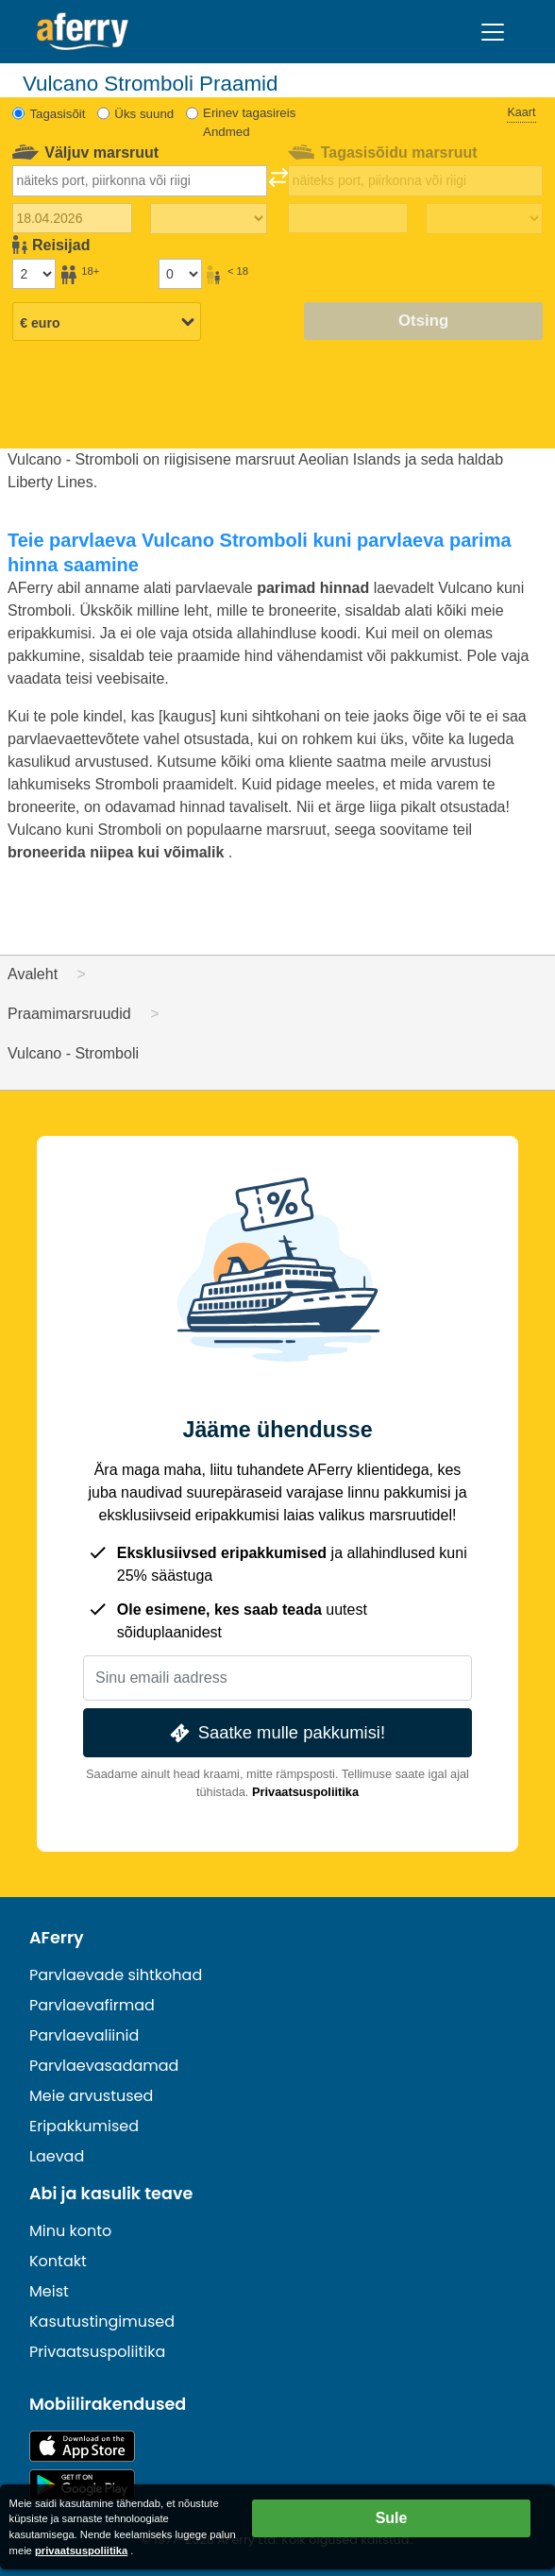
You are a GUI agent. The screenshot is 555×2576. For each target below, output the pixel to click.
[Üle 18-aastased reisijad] (34, 274)
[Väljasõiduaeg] (208, 219)
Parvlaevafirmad (92, 2005)
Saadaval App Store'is (82, 2446)
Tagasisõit (57, 114)
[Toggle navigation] (492, 32)
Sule (392, 2518)
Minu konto (70, 2231)
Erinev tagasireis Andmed (249, 122)
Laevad (56, 2156)
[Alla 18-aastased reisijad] (180, 274)
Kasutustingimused (102, 2321)
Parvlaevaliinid (84, 2035)
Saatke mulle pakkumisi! (275, 1733)
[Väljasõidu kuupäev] (72, 218)
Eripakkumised (84, 2126)
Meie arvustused (91, 2096)
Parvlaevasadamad (103, 2065)
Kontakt (58, 2261)
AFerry (56, 1937)
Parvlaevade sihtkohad (115, 1975)
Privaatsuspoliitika (305, 1792)
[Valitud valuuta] (106, 323)
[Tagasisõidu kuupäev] (348, 218)
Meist (49, 2291)
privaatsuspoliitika (81, 2550)
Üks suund (144, 114)
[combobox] (139, 180)
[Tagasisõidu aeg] (484, 219)
